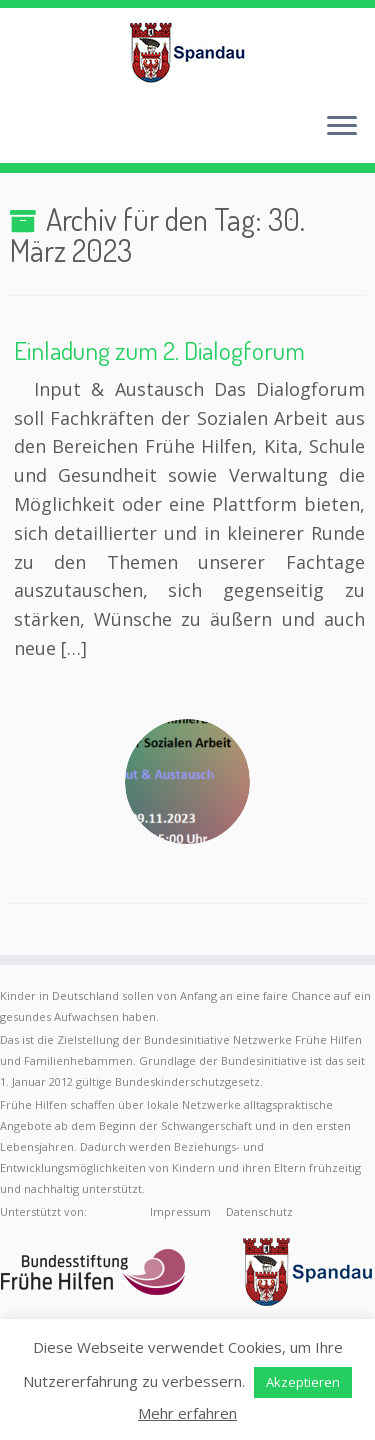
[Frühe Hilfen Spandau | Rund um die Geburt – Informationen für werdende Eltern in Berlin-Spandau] (187, 52)
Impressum (180, 1211)
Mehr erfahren (187, 1413)
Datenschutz (259, 1211)
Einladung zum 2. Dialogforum (159, 350)
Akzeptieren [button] (303, 1382)
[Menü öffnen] (342, 127)
